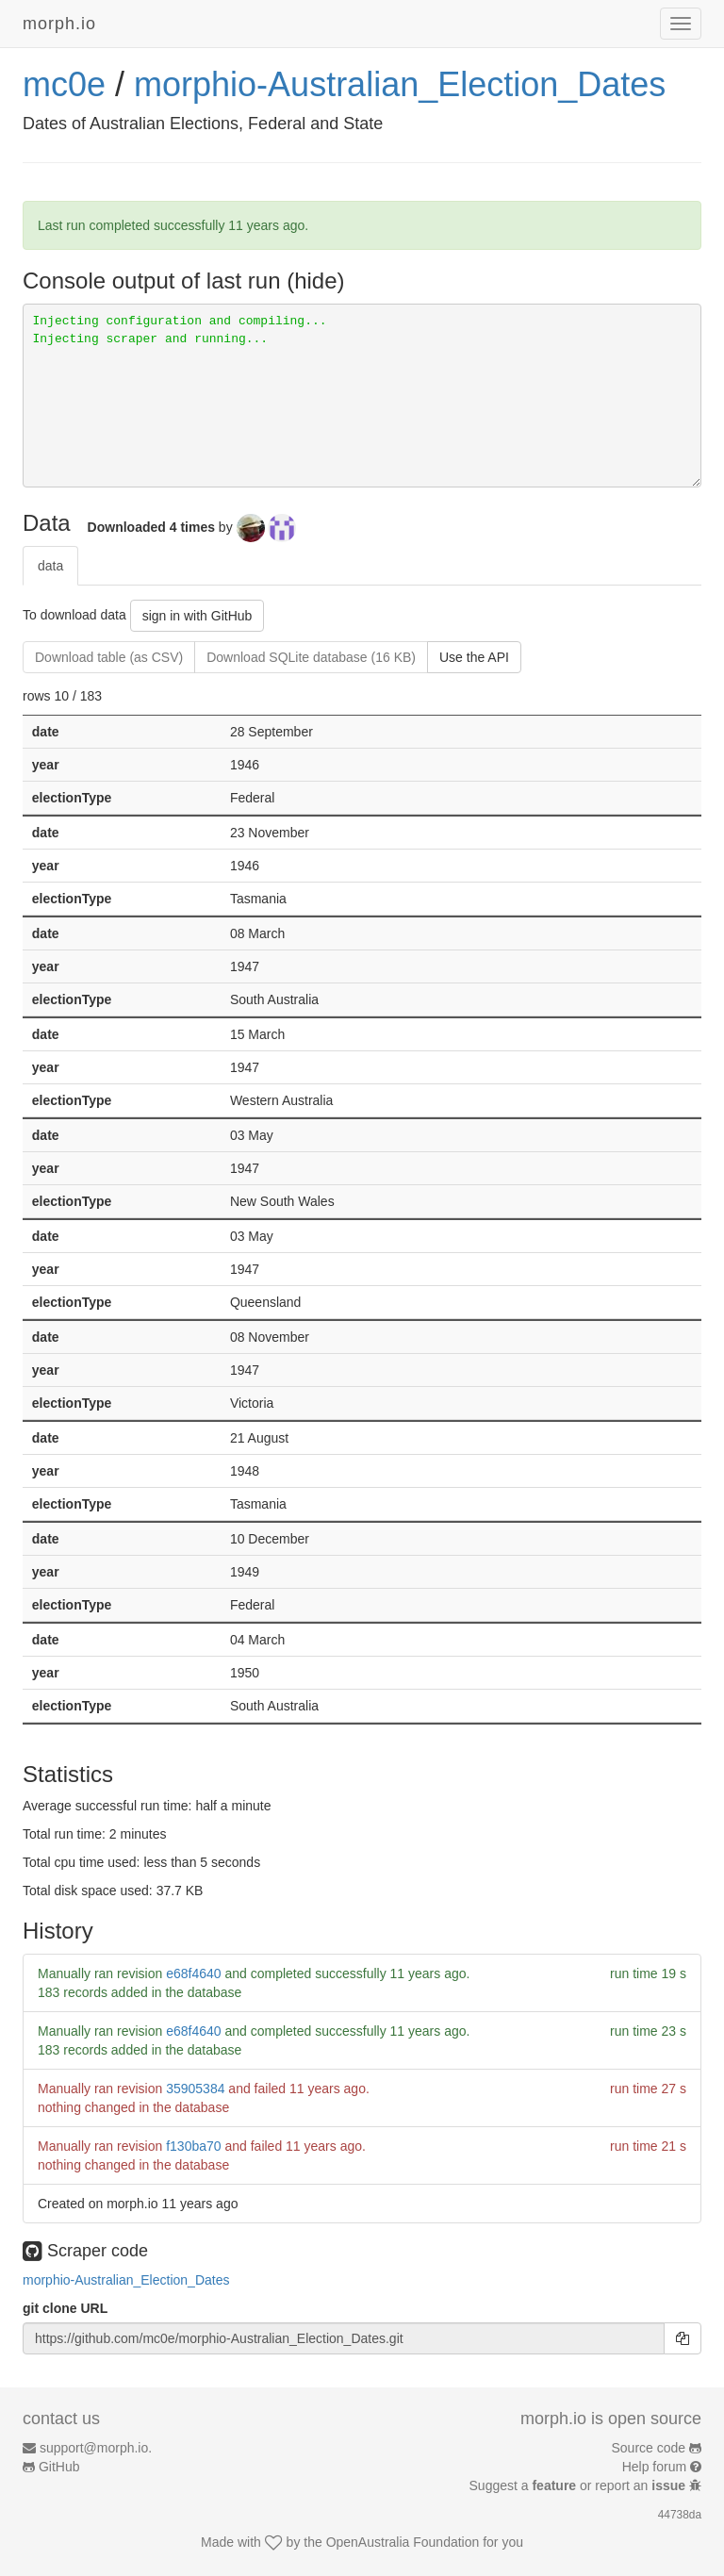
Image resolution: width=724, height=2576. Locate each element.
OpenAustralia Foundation (403, 2542)
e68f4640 (193, 1973)
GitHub (59, 2466)
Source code (649, 2447)
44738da (679, 2514)
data (50, 565)
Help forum (654, 2466)
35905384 (195, 2088)
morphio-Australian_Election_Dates (400, 84)
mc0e (64, 84)
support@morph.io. (96, 2447)
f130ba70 (193, 2146)
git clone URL (65, 2308)
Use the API (474, 657)
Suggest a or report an (579, 2485)
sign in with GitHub (197, 615)
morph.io (59, 23)
